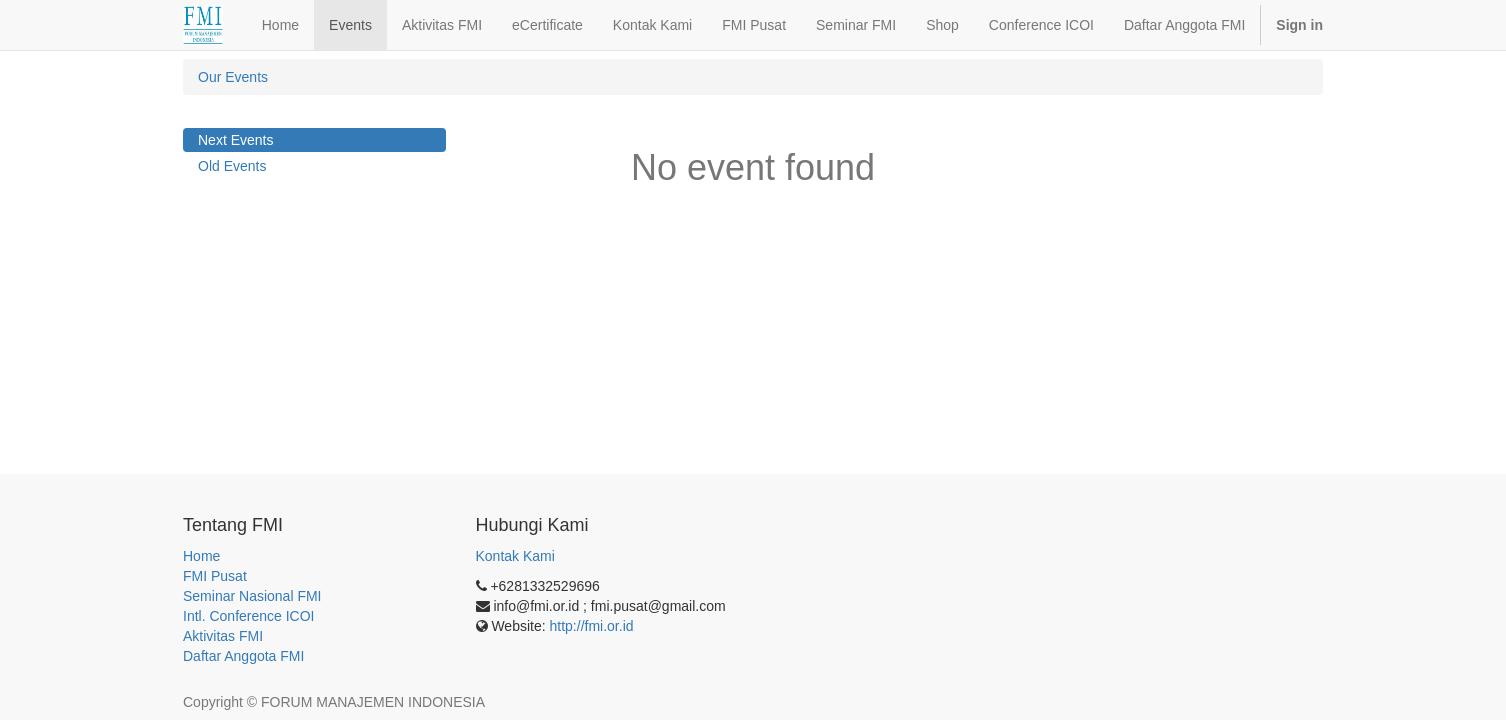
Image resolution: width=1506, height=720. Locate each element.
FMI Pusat (215, 576)
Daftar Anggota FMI (243, 656)
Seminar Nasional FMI (252, 596)
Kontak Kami (515, 556)
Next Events (235, 140)
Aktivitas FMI (223, 636)
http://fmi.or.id (592, 626)
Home (201, 556)
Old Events (232, 166)
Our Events (233, 77)
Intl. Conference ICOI (249, 616)
